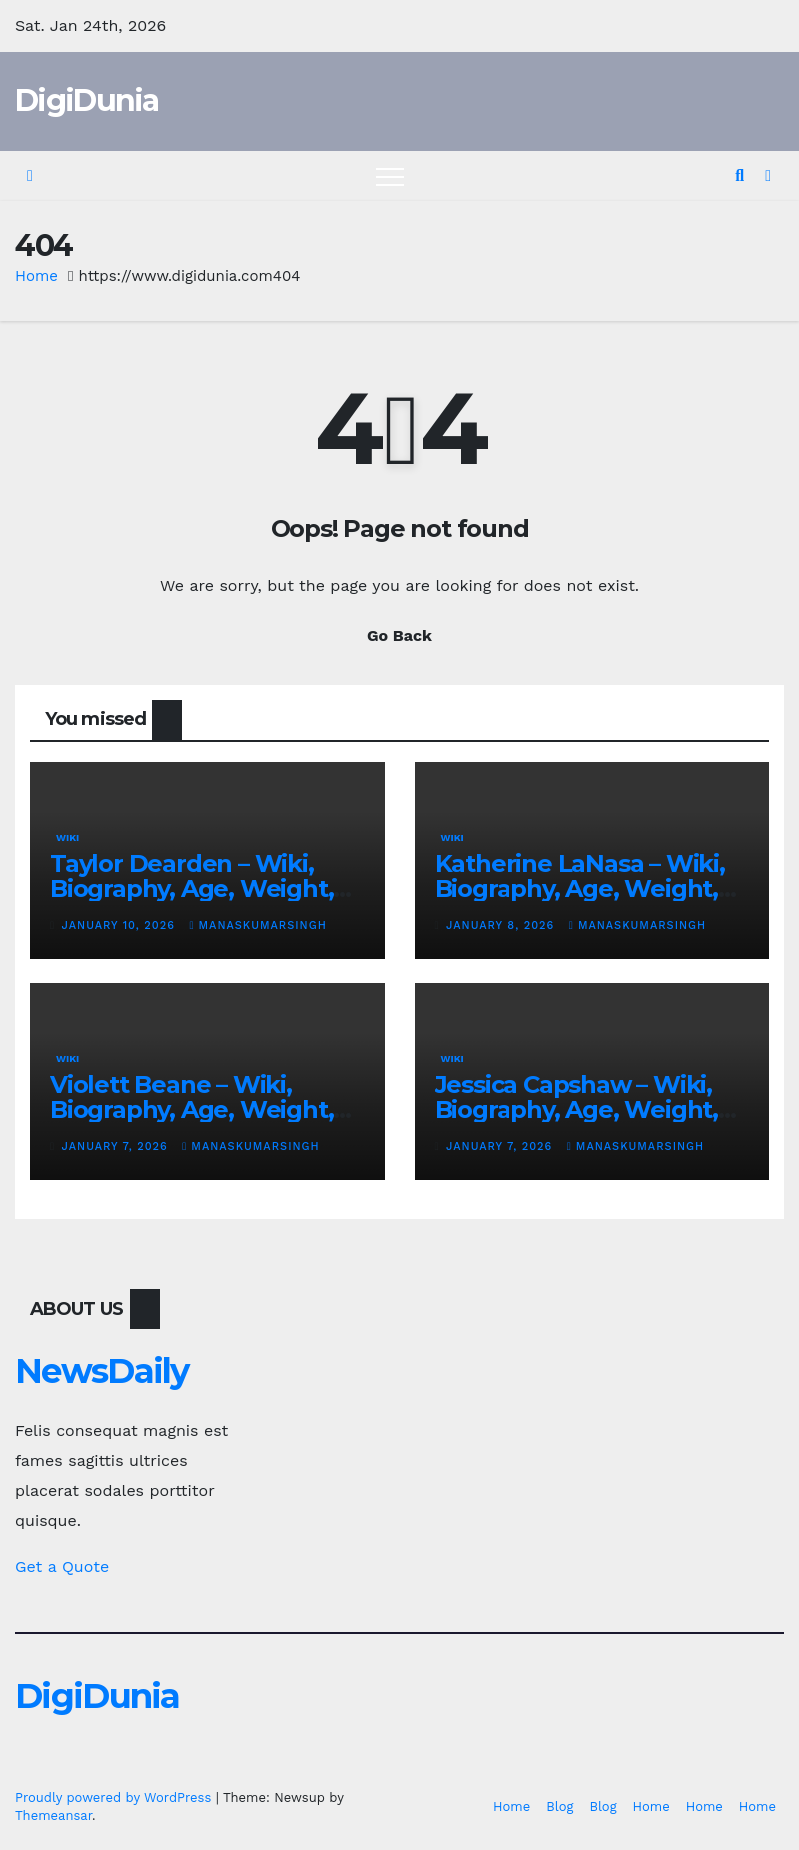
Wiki (67, 837)
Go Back (399, 635)
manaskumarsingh (257, 925)
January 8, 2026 (502, 925)
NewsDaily (102, 1371)
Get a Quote (62, 1566)
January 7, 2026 (117, 1146)
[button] (739, 175)
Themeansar (53, 1815)
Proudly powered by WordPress (115, 1797)
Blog (559, 1806)
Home (36, 276)
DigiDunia (87, 100)
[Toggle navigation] (390, 176)
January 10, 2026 (121, 925)
